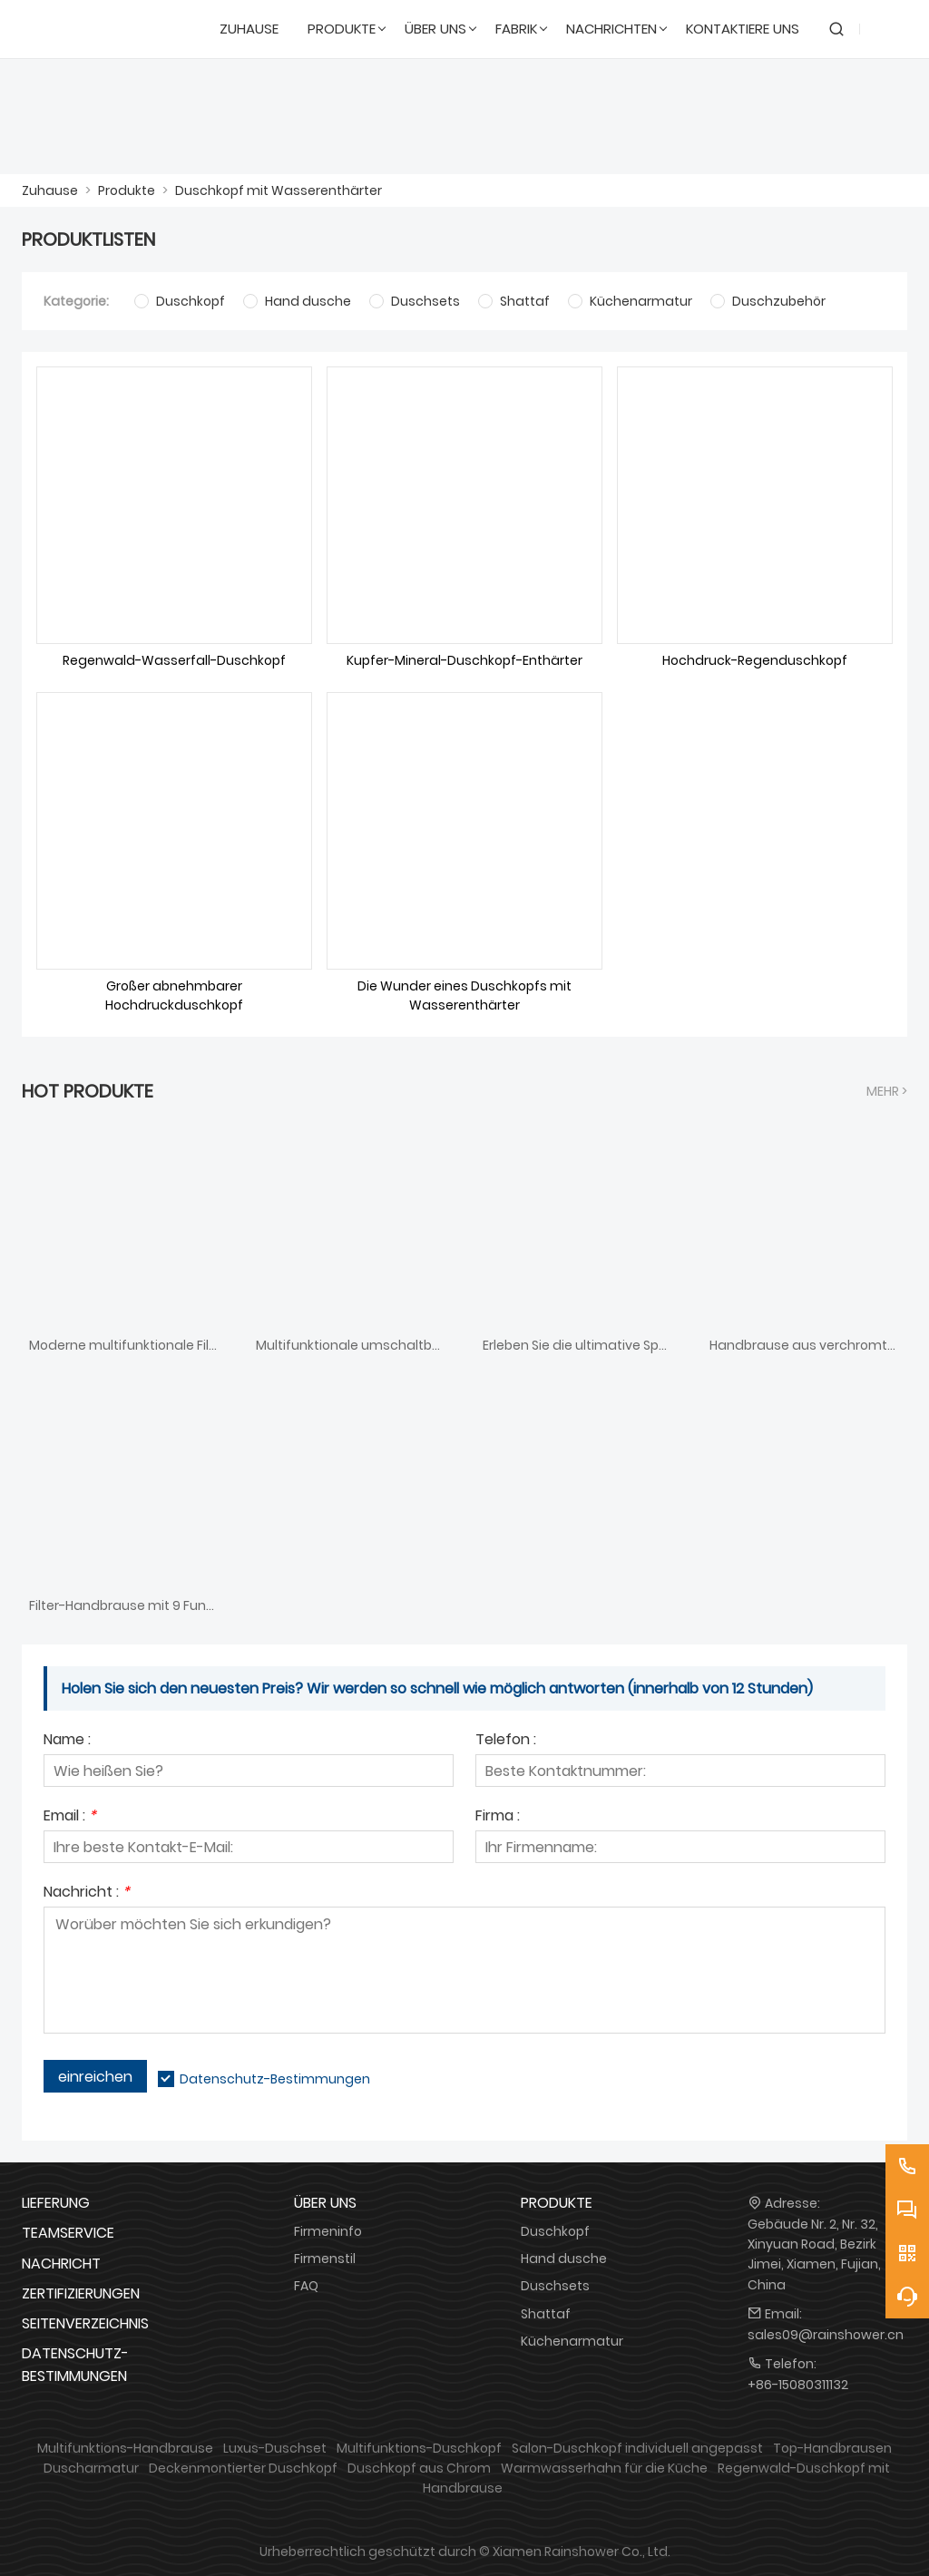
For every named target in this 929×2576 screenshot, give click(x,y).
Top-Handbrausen (832, 2448)
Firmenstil (325, 2258)
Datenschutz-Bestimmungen (275, 2079)
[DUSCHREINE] (109, 29)
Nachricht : (87, 1893)
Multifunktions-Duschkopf (419, 2448)
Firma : (497, 1817)
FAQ (306, 2286)
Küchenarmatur (572, 2341)
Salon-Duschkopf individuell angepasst (637, 2448)
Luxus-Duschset (275, 2448)
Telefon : (505, 1741)
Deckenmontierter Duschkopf (243, 2468)
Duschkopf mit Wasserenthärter (278, 190)
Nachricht (61, 2263)
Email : (70, 1817)
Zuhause (50, 190)
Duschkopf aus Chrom (419, 2468)
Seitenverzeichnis (85, 2323)
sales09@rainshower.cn (826, 2335)
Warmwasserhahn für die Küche (604, 2468)
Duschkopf (555, 2231)
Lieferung (56, 2202)
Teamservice (68, 2232)
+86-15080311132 (798, 2385)
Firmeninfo (328, 2231)
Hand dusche (564, 2258)
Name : (67, 1741)
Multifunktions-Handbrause (125, 2448)
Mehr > (886, 1091)
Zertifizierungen (81, 2293)
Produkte (126, 190)
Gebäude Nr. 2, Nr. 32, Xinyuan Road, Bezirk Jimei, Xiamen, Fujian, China (814, 2254)
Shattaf (546, 2314)
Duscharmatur (91, 2468)
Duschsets (555, 2286)
